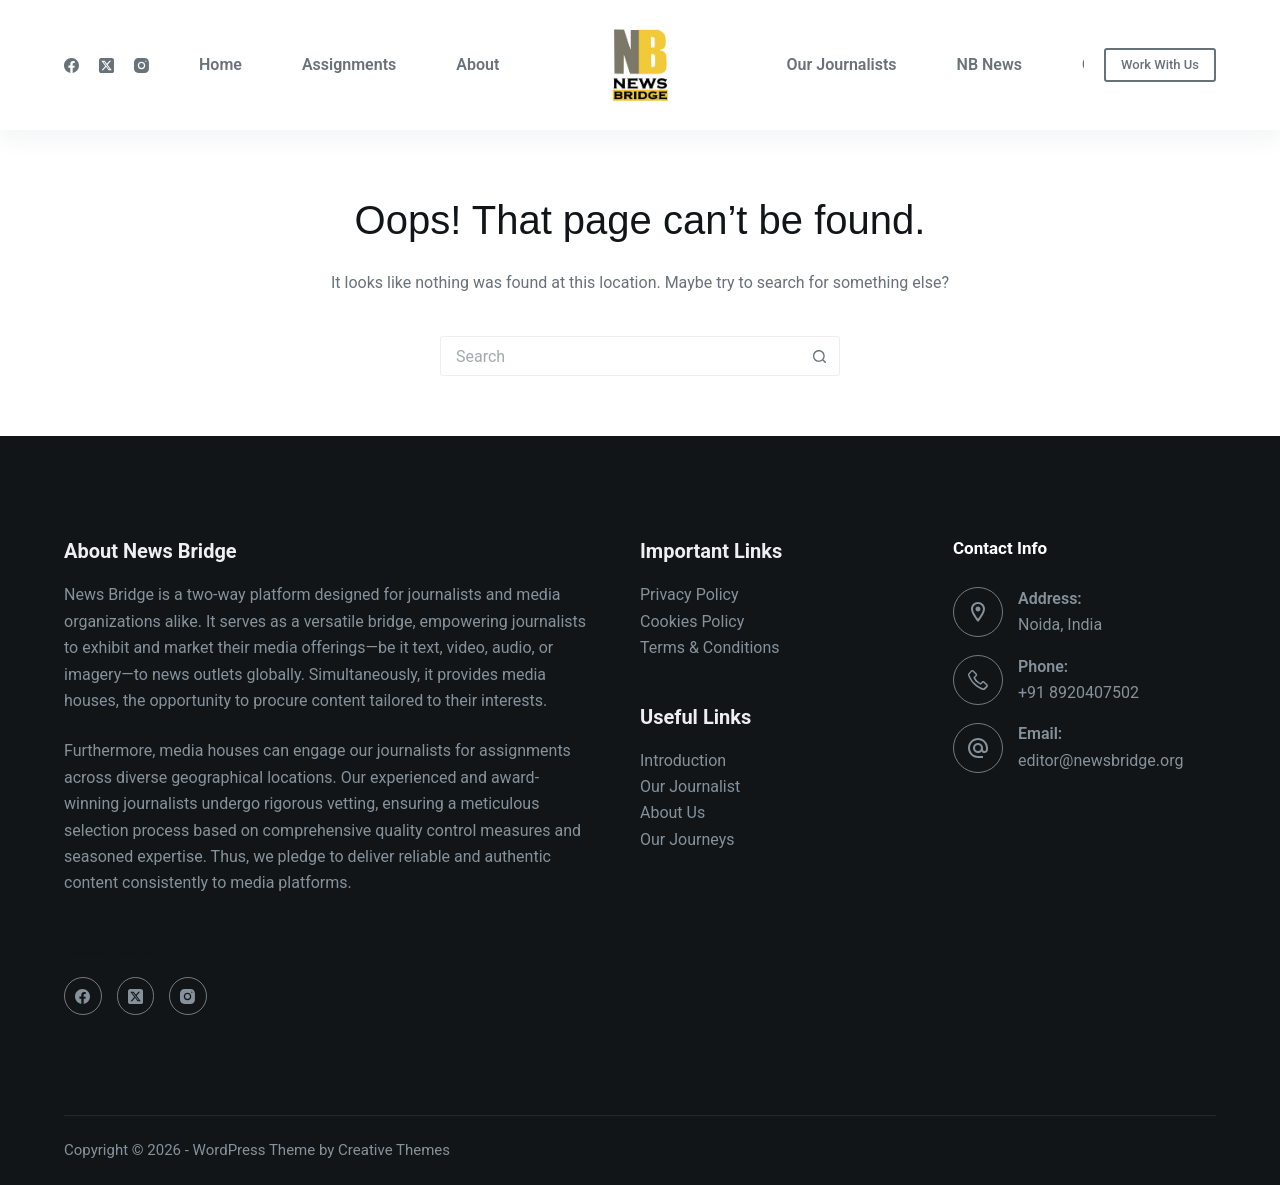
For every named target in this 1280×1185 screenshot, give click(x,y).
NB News (989, 64)
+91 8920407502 (1078, 692)
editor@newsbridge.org (1100, 760)
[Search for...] (620, 356)
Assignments (349, 64)
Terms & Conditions (710, 647)
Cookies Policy (692, 621)
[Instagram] (141, 65)
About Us (672, 812)
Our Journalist (690, 786)
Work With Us (1160, 64)
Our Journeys (687, 839)
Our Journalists (842, 64)
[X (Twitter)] (106, 65)
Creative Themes (394, 1150)
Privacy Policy (689, 594)
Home (220, 64)
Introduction (683, 760)
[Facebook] (71, 65)
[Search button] (820, 356)
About (477, 64)
